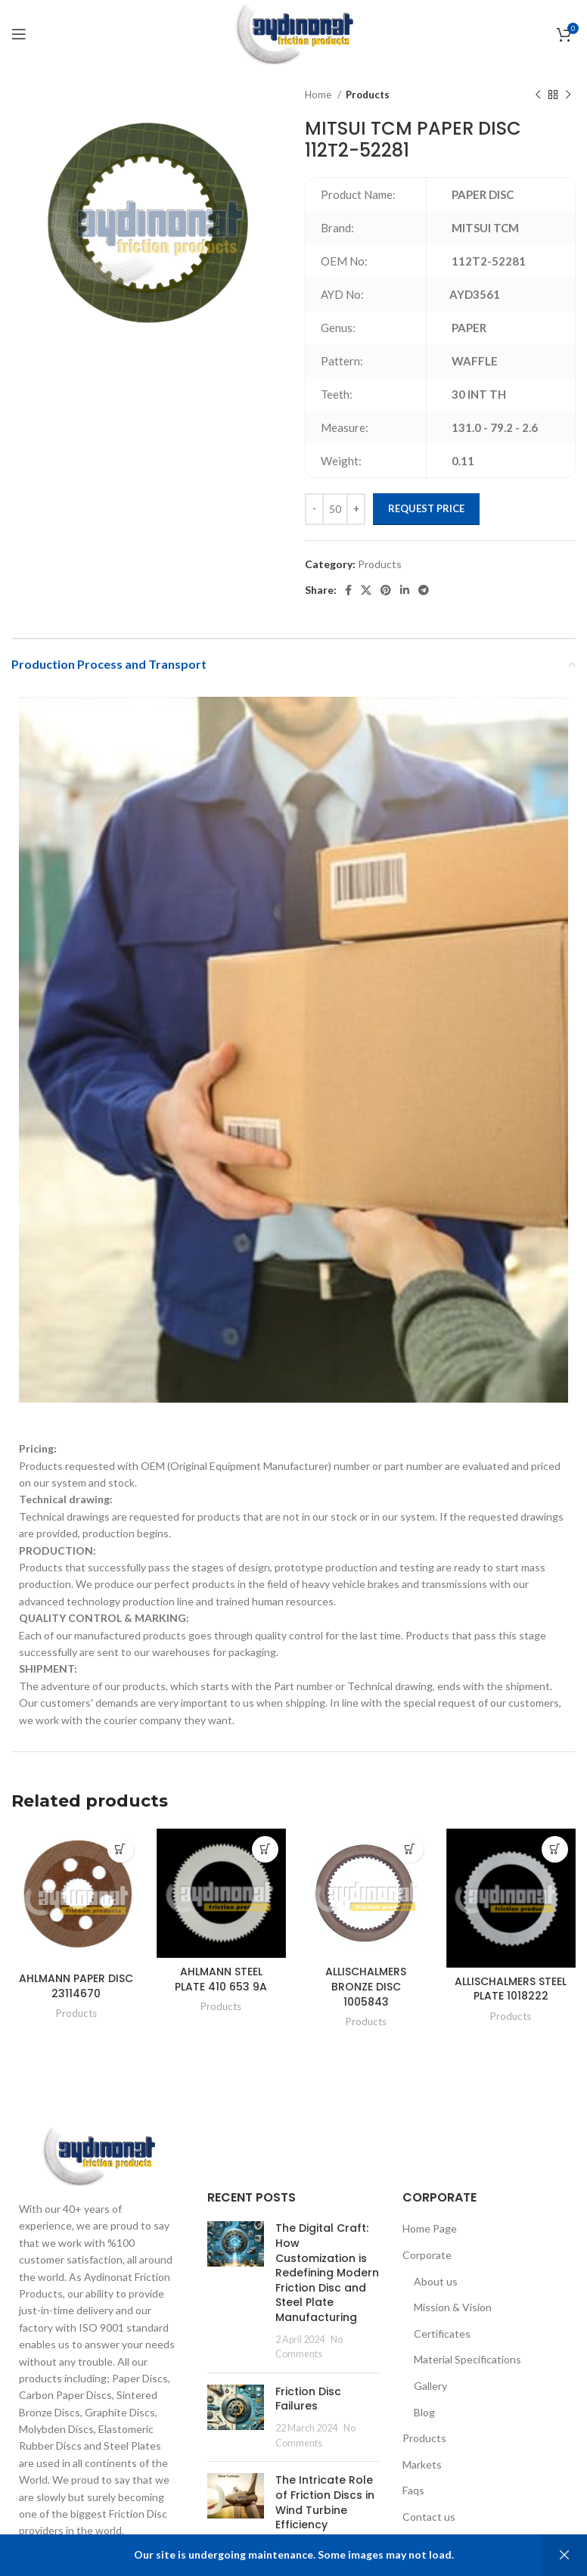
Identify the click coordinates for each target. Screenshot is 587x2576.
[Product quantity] (335, 509)
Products (368, 95)
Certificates (442, 2333)
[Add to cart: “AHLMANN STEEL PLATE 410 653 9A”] (265, 1849)
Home (319, 95)
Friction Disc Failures (308, 2399)
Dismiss (564, 2555)
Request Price (426, 508)
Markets (422, 2464)
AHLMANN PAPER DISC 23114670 (76, 1986)
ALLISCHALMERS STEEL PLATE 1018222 (511, 1989)
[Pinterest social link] (386, 590)
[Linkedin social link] (405, 590)
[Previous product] (537, 95)
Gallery (430, 2385)
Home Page (429, 2228)
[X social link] (366, 590)
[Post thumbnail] (235, 2290)
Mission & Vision (453, 2307)
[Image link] (98, 2155)
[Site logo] (293, 32)
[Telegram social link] (423, 590)
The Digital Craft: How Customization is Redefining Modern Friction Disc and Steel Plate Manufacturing (327, 2272)
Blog (424, 2412)
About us (436, 2281)
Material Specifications (467, 2359)
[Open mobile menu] (19, 34)
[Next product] (568, 95)
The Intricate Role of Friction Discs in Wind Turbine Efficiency (324, 2502)
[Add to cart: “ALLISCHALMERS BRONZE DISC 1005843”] (410, 1849)
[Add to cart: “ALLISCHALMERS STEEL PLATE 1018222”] (555, 1849)
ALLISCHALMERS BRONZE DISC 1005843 (365, 1986)
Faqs (413, 2490)
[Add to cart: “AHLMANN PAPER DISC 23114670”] (120, 1849)
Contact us (428, 2516)
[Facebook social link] (348, 590)
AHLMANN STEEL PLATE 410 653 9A (221, 1979)
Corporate (427, 2254)
